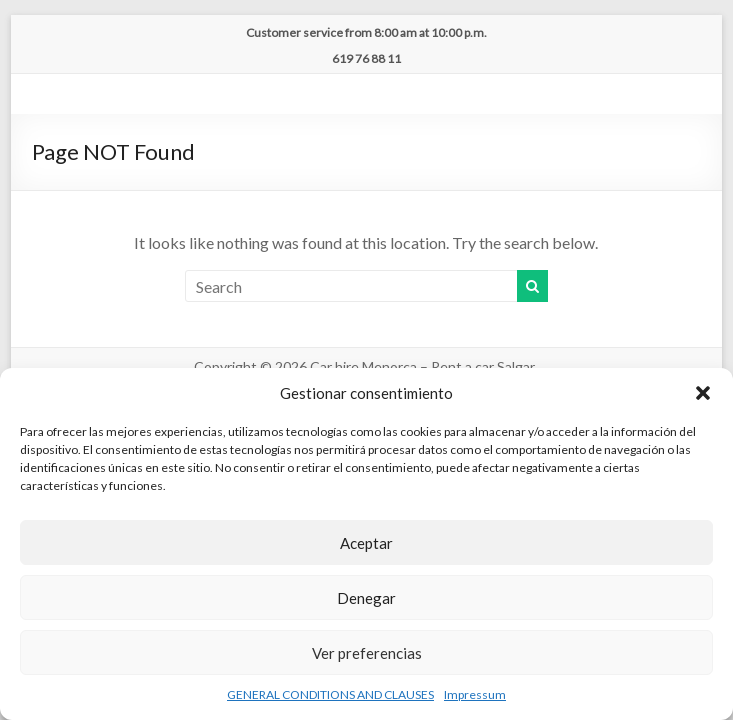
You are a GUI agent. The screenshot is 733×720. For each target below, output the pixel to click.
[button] (703, 393)
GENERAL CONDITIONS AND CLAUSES (330, 694)
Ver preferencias (367, 653)
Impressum (475, 694)
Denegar (366, 598)
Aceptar (366, 543)
